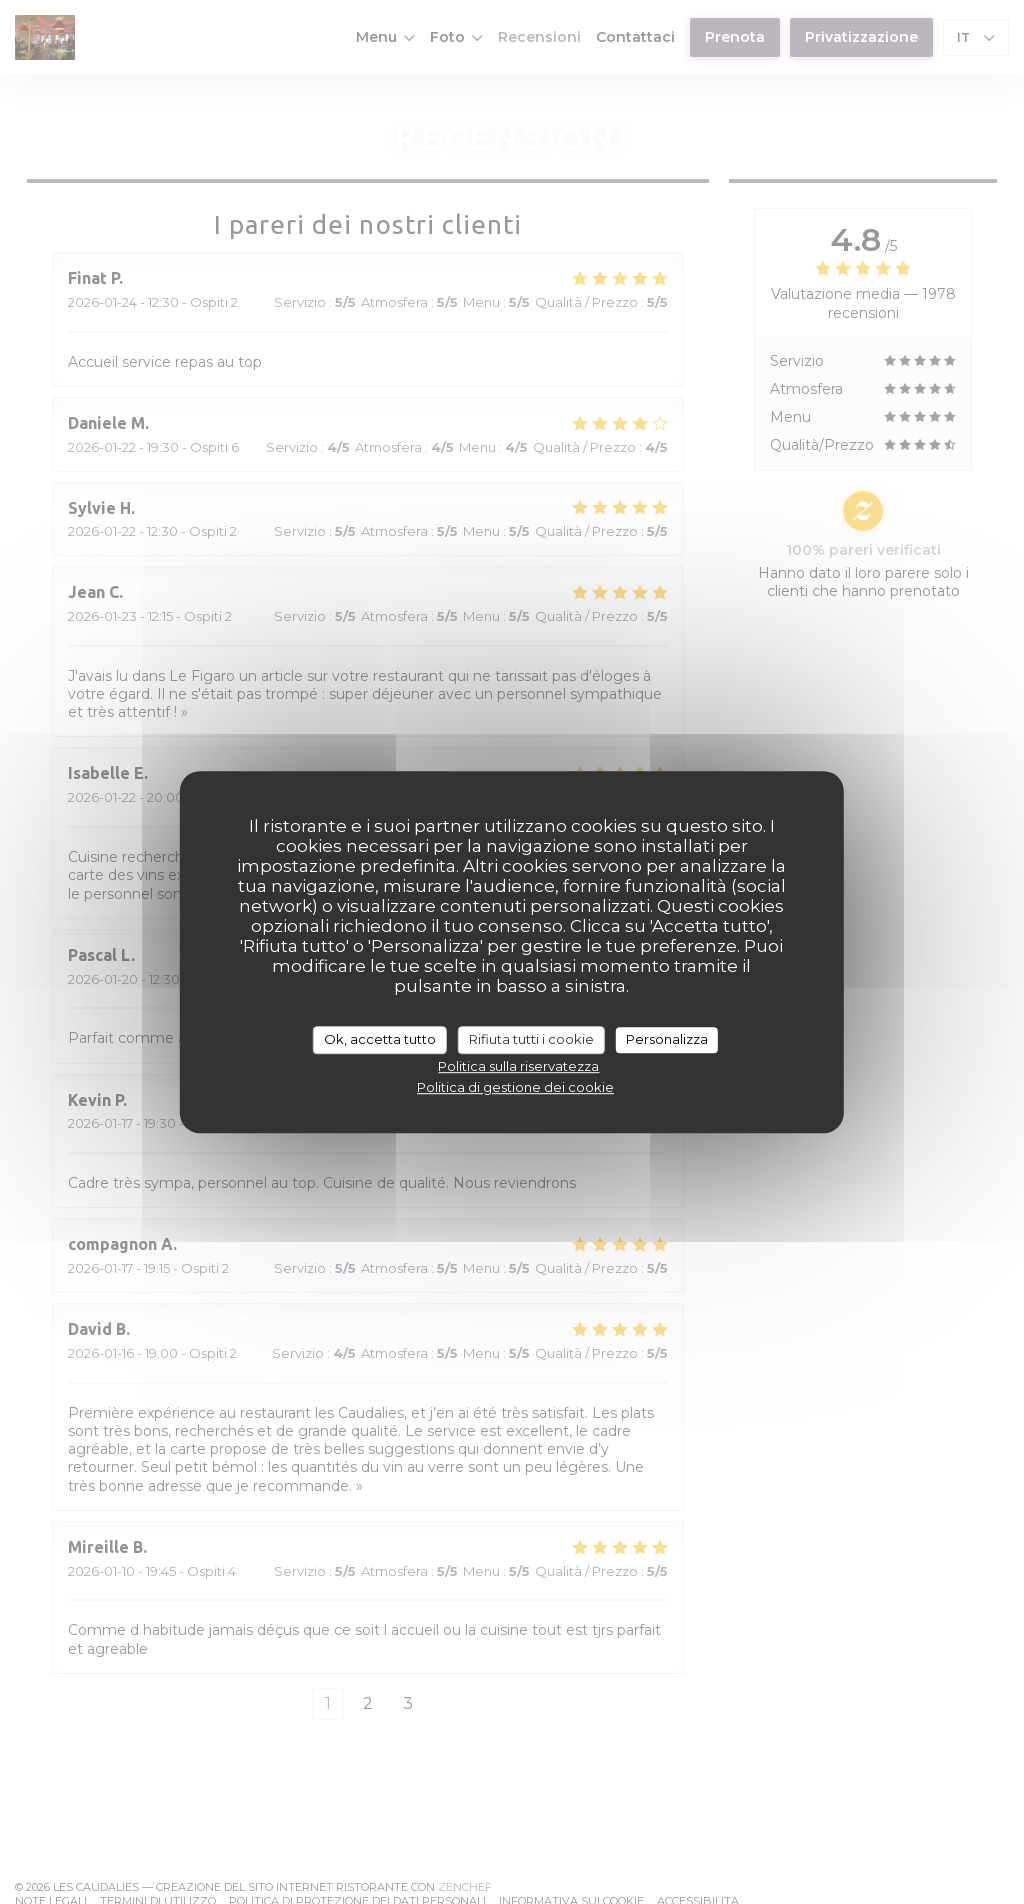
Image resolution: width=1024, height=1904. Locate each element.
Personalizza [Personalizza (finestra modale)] (667, 1039)
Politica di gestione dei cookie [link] (515, 1087)
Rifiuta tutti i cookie (531, 1039)
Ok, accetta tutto (380, 1039)
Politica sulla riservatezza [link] (518, 1066)
